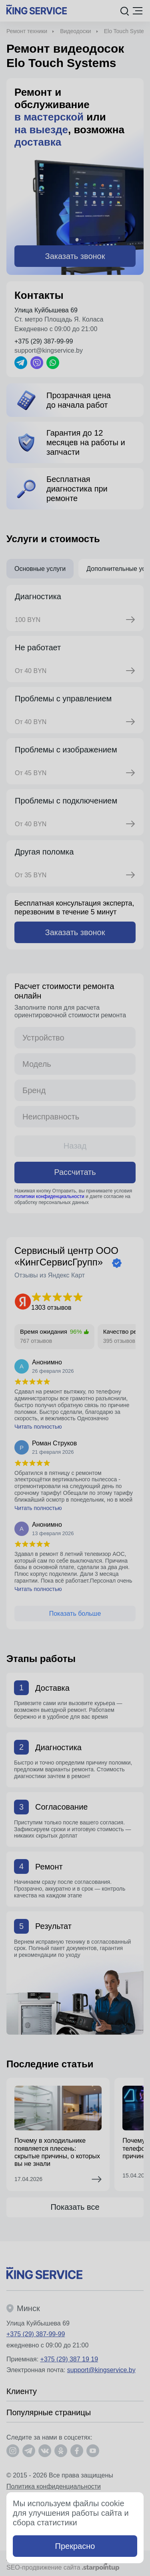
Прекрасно (75, 2546)
